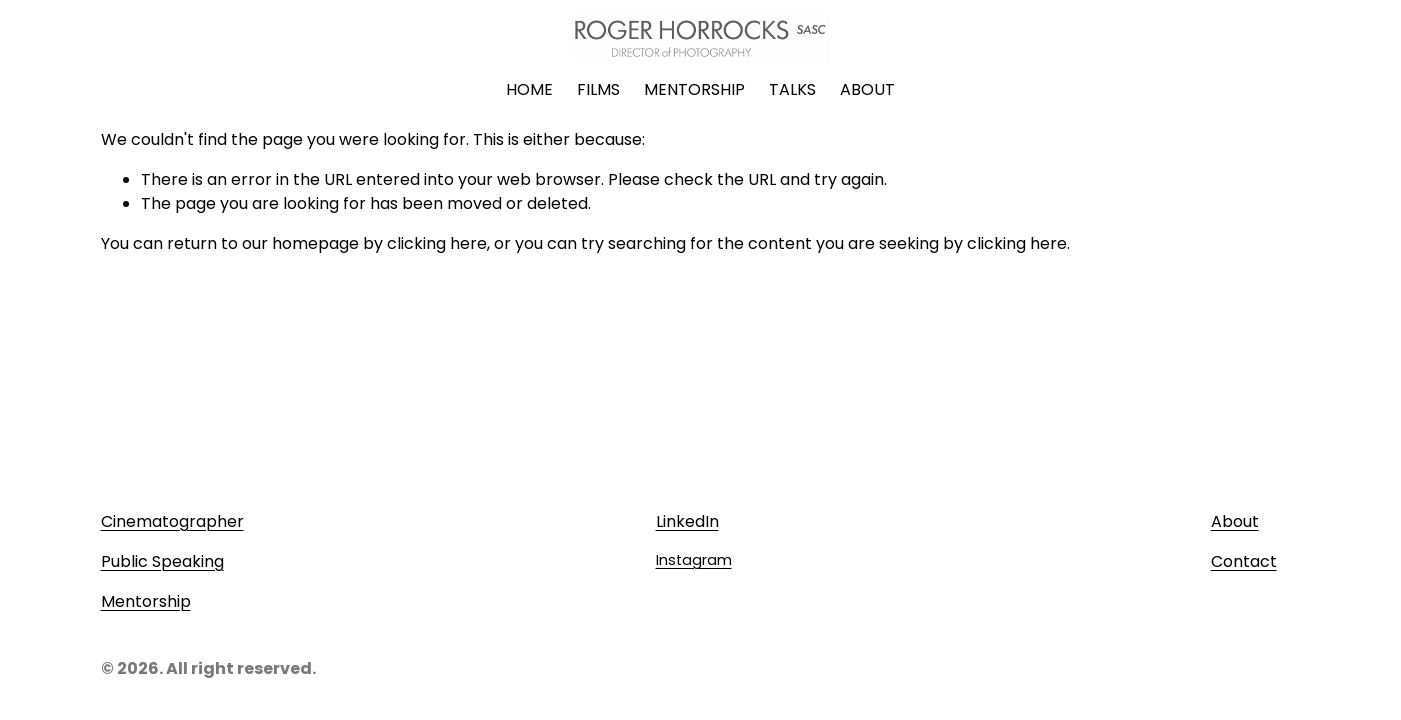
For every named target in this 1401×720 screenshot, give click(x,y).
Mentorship (146, 601)
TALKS (792, 89)
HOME (529, 89)
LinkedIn (687, 521)
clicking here (437, 243)
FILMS (598, 89)
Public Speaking (162, 561)
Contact (1244, 561)
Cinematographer (172, 521)
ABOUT (867, 89)
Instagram (694, 560)
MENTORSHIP (694, 89)
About (1235, 521)
